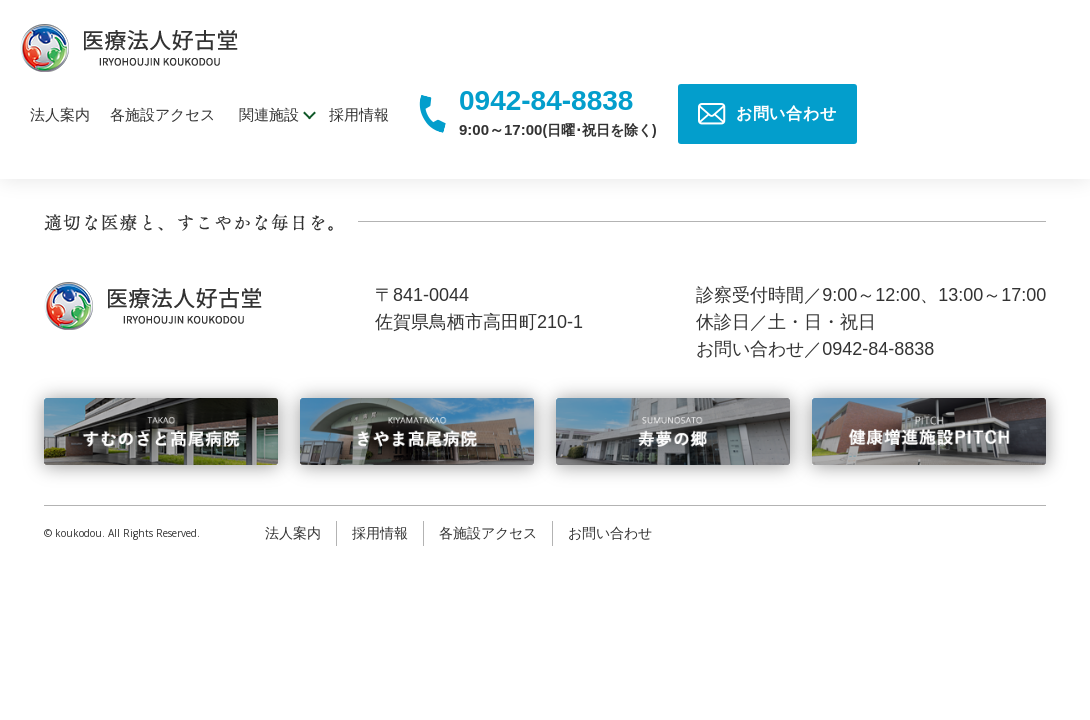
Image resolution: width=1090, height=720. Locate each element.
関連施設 (269, 114)
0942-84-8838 (546, 101)
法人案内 (60, 114)
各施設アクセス (162, 114)
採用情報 (359, 114)
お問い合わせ (610, 533)
